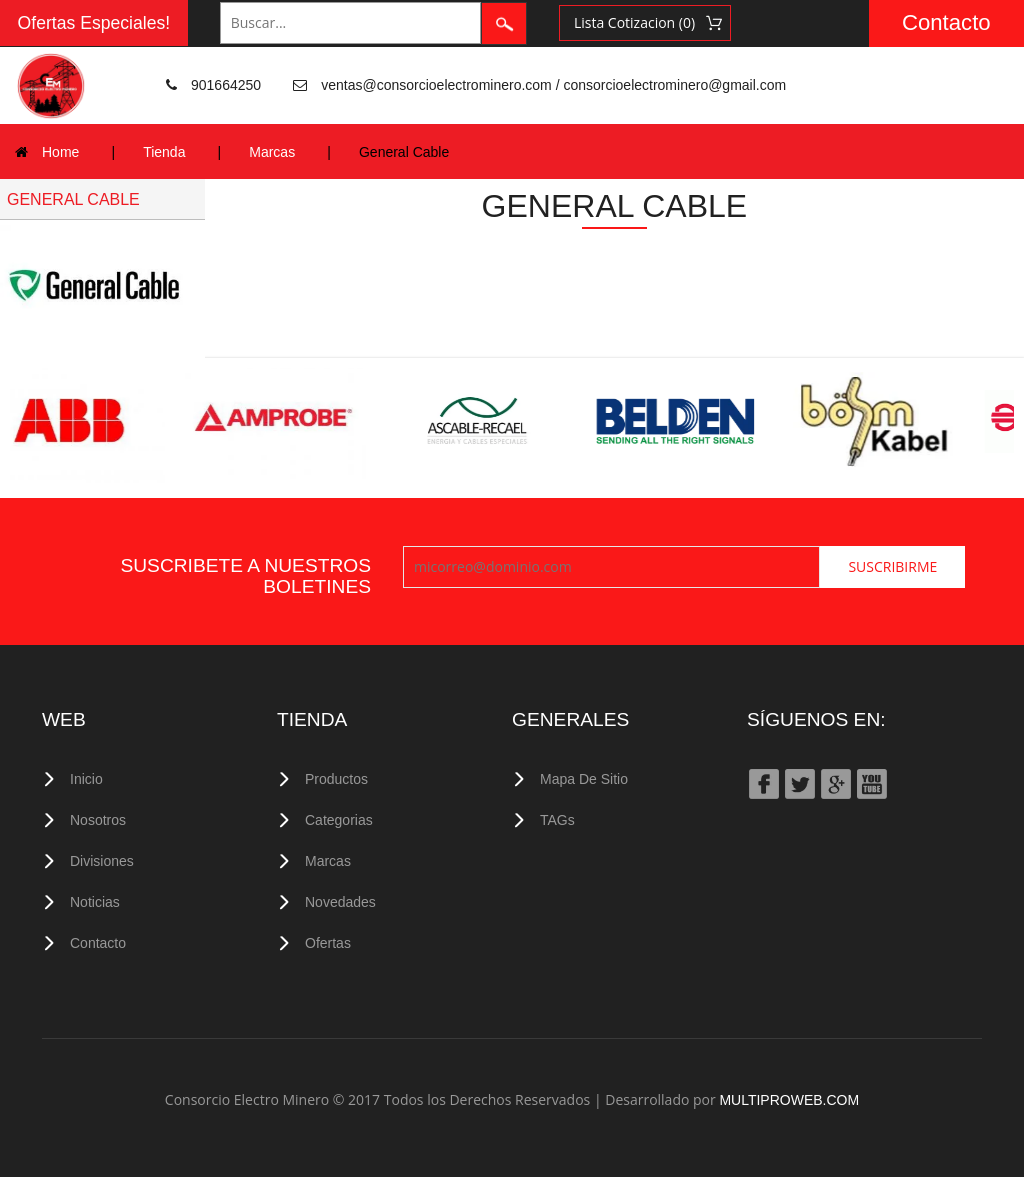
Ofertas (328, 943)
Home (60, 152)
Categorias (339, 820)
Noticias (95, 902)
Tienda (164, 152)
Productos (336, 779)
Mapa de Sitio (584, 779)
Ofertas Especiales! (94, 23)
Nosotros (98, 820)
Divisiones (102, 861)
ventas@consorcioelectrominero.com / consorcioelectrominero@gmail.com (553, 85)
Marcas (272, 152)
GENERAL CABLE (73, 199)
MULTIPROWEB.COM (789, 1100)
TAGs (557, 820)
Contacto (946, 22)
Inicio (86, 779)
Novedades (340, 902)
